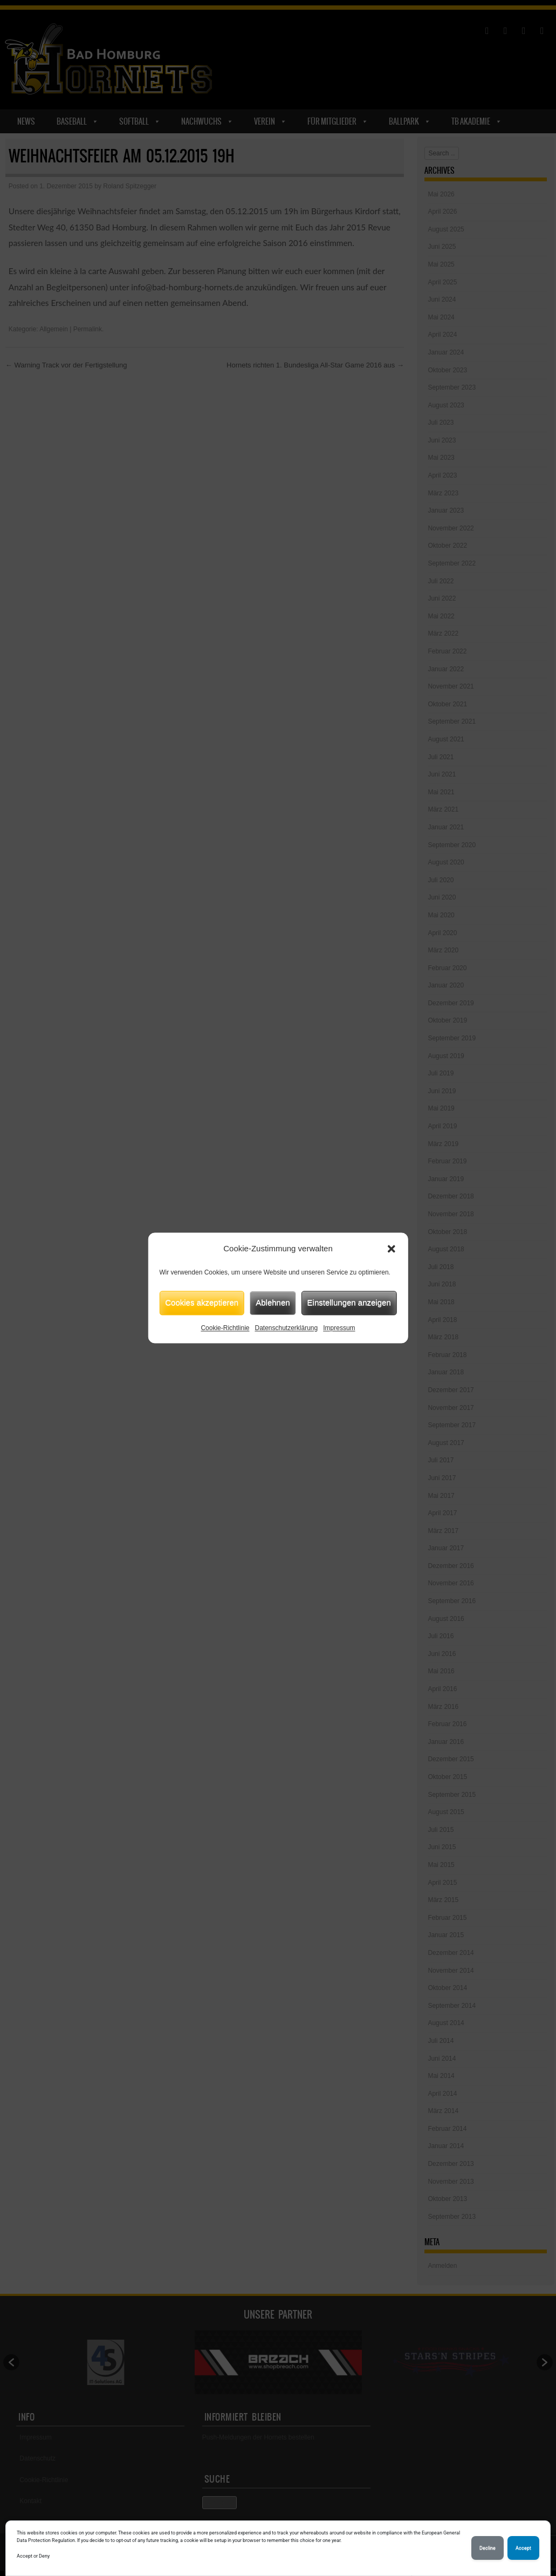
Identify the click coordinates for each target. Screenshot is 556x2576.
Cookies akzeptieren (201, 1302)
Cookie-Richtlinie (225, 1328)
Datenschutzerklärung (286, 1328)
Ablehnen (273, 1302)
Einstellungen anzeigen (349, 1302)
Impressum (339, 1328)
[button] (391, 1249)
